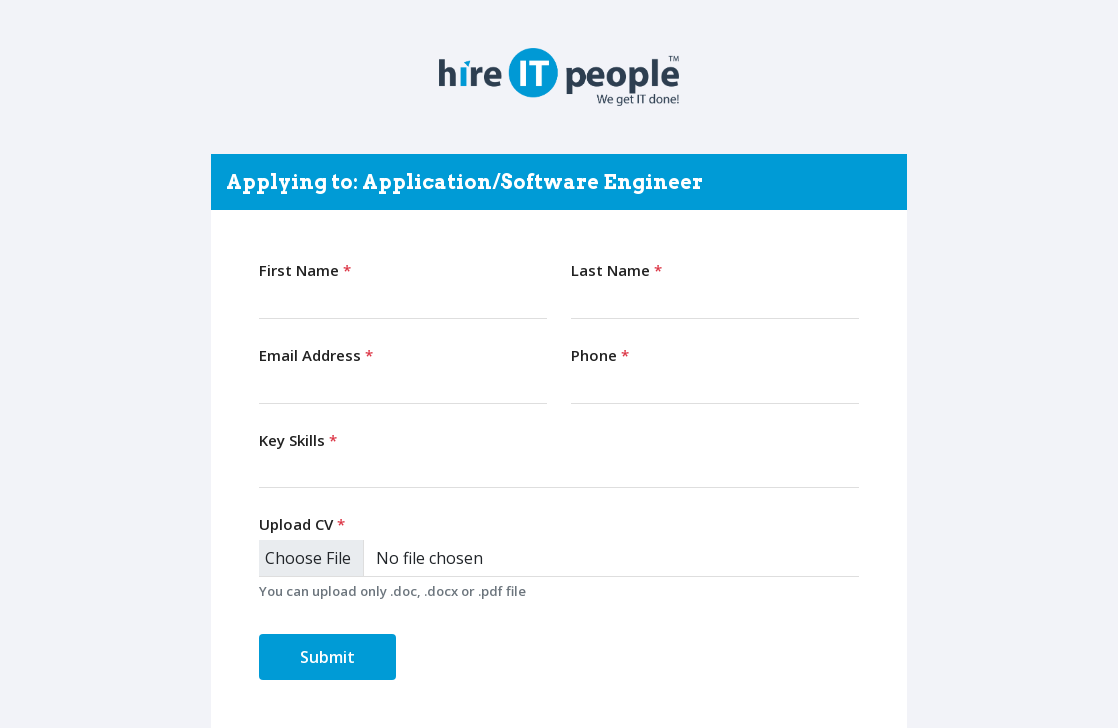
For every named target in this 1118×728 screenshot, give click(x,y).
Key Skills (298, 440)
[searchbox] (269, 469)
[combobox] (559, 470)
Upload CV (302, 524)
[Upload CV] (559, 558)
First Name (305, 270)
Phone (600, 355)
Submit (327, 657)
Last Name (616, 270)
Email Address (316, 355)
